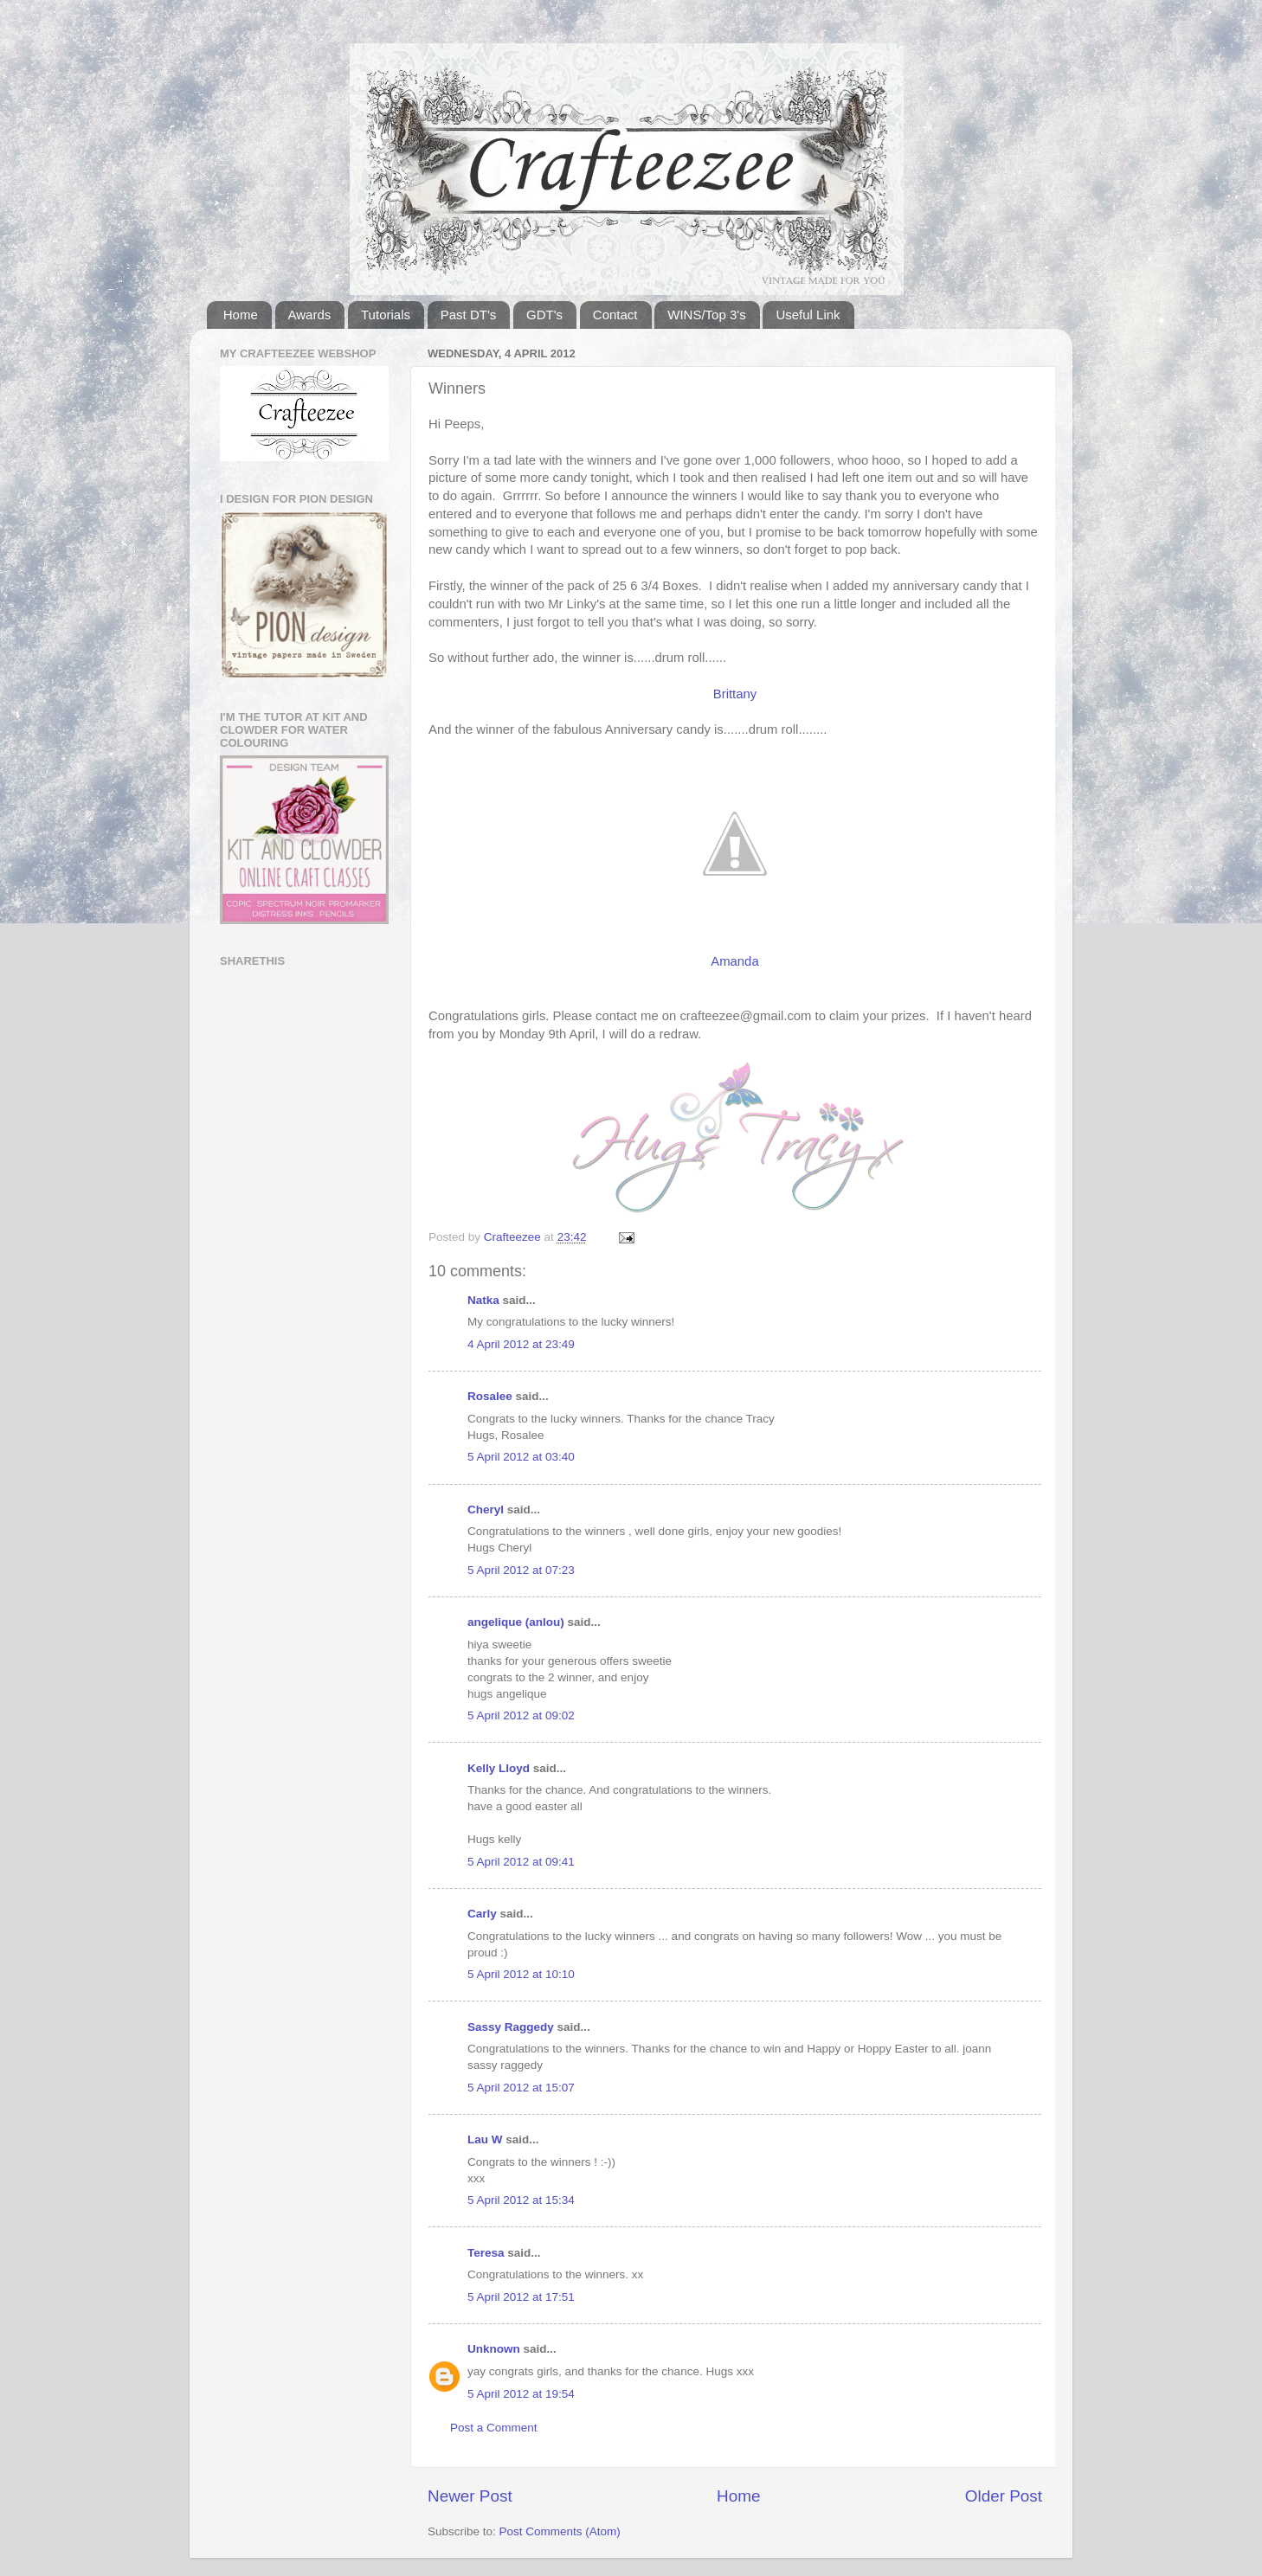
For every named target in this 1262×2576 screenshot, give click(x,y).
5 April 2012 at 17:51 (521, 2296)
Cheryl (485, 1509)
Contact (615, 314)
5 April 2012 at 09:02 (521, 1715)
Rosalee (489, 1396)
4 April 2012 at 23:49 (521, 1344)
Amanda (734, 961)
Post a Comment (494, 2427)
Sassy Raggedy (510, 2026)
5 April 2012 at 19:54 (521, 2393)
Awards (310, 314)
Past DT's (469, 314)
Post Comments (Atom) (560, 2531)
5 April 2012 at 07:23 (521, 1570)
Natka (483, 1300)
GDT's (544, 314)
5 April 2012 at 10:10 (521, 1974)
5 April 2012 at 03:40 (521, 1456)
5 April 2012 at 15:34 (521, 2200)
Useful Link (808, 314)
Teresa (486, 2252)
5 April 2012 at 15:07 (521, 2087)
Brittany (735, 694)
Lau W (485, 2139)
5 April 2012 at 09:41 (521, 1861)
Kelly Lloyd (498, 1768)
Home (240, 314)
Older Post (1003, 2496)
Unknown (493, 2348)
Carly (482, 1913)
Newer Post (470, 2496)
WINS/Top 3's (706, 314)
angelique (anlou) (515, 1622)
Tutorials (385, 314)
